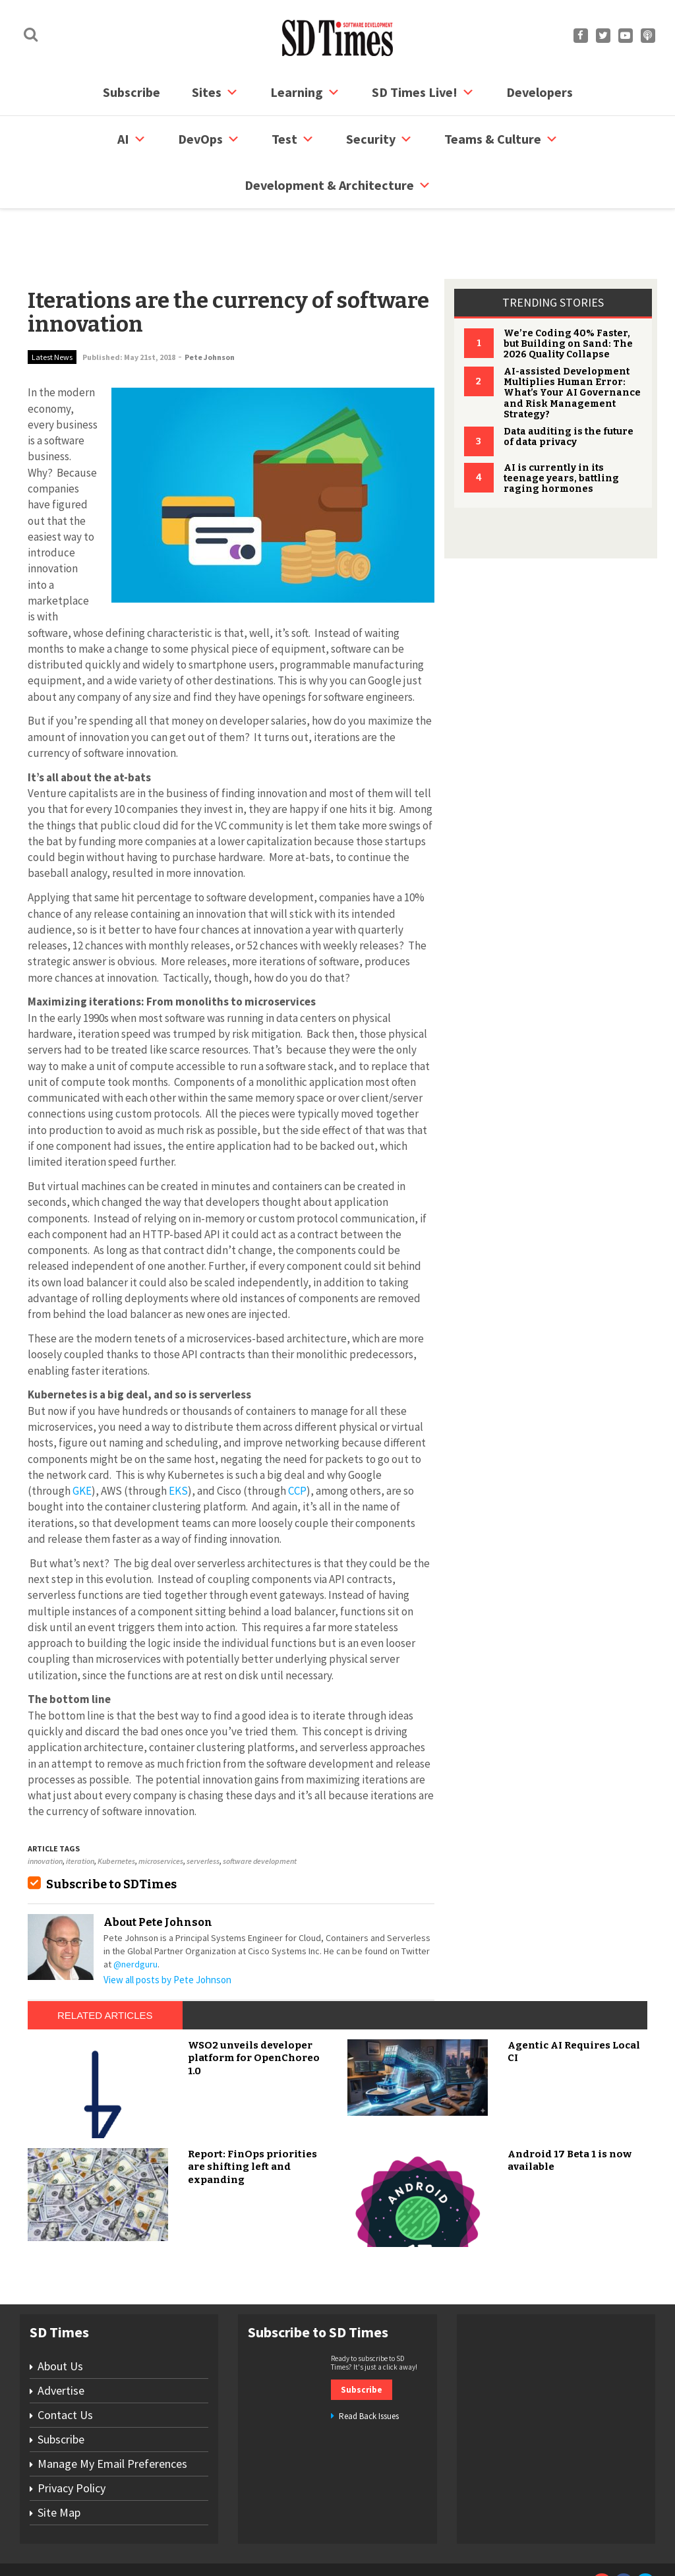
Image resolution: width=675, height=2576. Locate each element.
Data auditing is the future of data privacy (568, 387)
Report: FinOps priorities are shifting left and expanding (252, 2117)
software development (260, 1811)
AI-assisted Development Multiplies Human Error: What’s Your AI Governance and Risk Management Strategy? (572, 342)
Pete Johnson (210, 307)
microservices (160, 1811)
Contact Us (65, 2364)
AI (131, 139)
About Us (60, 2315)
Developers (539, 92)
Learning (305, 92)
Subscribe (131, 92)
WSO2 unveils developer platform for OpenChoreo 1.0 (254, 2008)
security (379, 139)
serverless (203, 1811)
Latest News (52, 307)
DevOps (209, 139)
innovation (45, 1811)
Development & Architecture (338, 185)
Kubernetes (116, 1811)
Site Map (59, 2462)
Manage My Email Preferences (112, 2413)
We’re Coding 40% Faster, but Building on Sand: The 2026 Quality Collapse (568, 294)
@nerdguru (135, 1914)
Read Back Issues (369, 2366)
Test (293, 139)
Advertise (61, 2340)
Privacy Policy (71, 2437)
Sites (215, 92)
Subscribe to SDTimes (111, 1834)
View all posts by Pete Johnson (167, 1929)
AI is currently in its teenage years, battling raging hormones (561, 428)
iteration (80, 1811)
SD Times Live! (423, 92)
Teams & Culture (501, 139)
